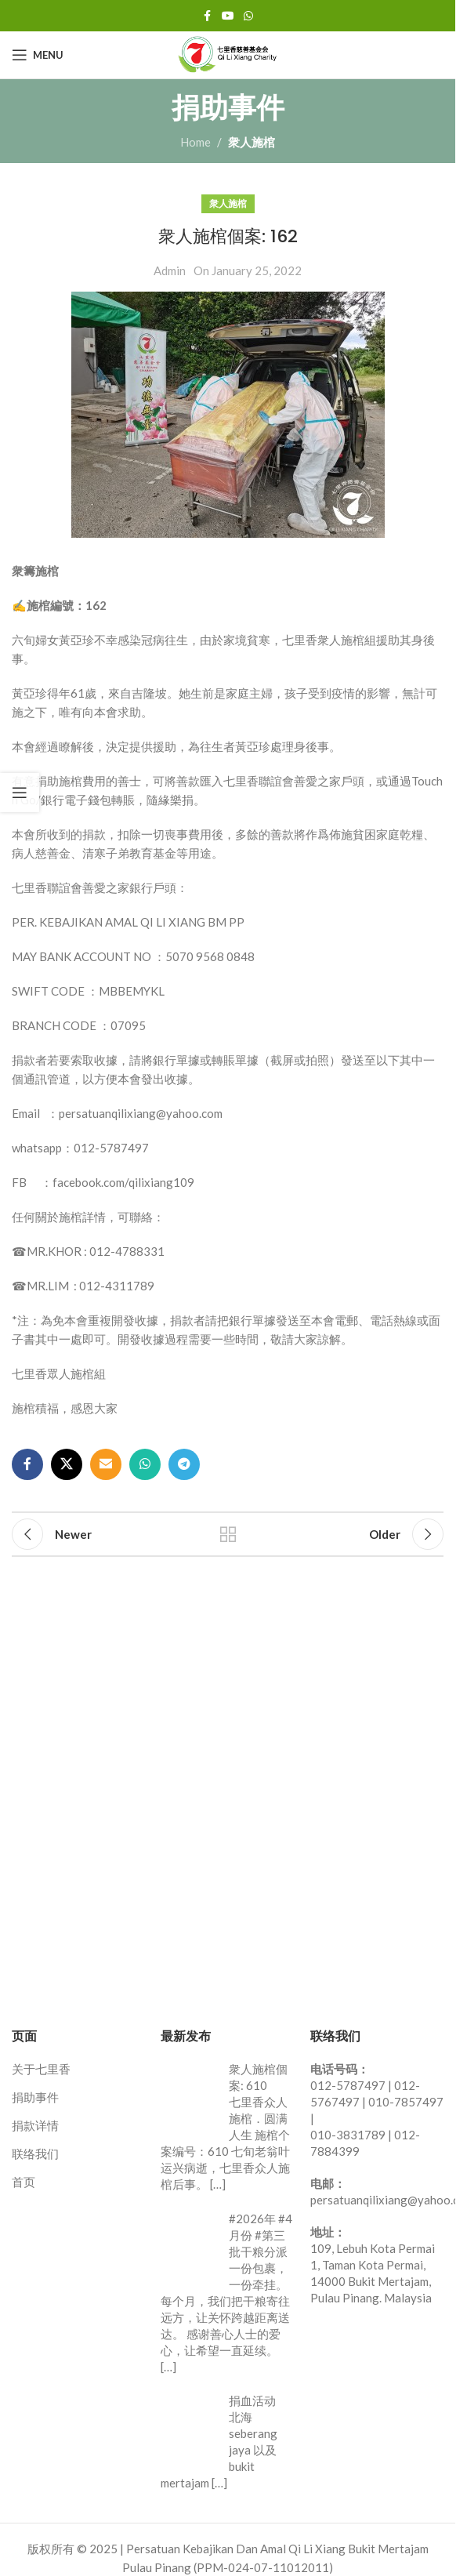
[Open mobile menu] (37, 55)
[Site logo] (228, 53)
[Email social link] (105, 1464)
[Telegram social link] (184, 1464)
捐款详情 (35, 2125)
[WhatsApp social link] (248, 16)
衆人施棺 (251, 142)
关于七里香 (41, 2069)
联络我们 (35, 2153)
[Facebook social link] (207, 16)
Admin (170, 270)
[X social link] (66, 1464)
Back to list (227, 1534)
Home (195, 142)
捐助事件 (35, 2097)
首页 (23, 2182)
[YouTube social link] (228, 16)
